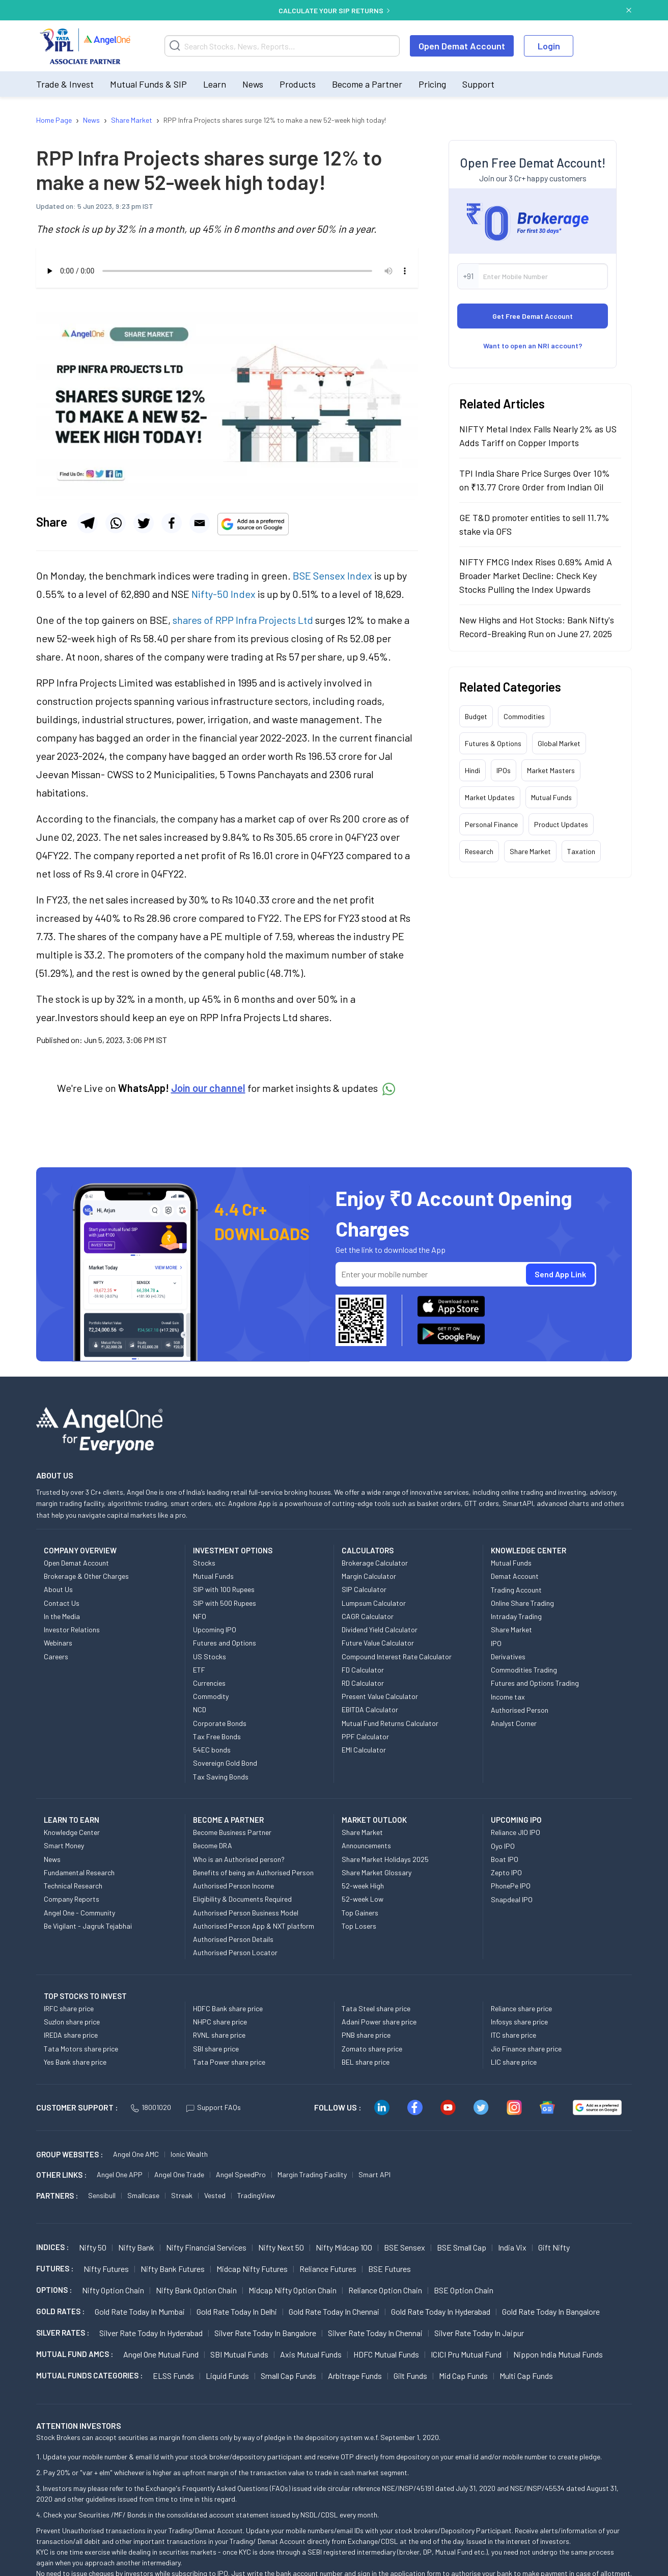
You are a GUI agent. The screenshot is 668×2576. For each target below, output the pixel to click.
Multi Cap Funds (526, 2375)
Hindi (472, 770)
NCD (199, 1709)
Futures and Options (224, 1642)
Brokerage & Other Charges (86, 1576)
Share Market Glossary (376, 1872)
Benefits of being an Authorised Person (253, 1872)
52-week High (363, 1885)
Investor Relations (72, 1629)
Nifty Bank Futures (173, 2268)
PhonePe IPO (511, 1885)
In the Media (62, 1616)
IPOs (503, 770)
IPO (496, 1643)
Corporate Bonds (219, 1723)
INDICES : (52, 2247)
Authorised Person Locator (235, 1952)
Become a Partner (367, 84)
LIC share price (514, 2062)
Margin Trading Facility (312, 2174)
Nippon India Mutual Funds (558, 2354)
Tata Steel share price (376, 2008)
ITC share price (513, 2035)
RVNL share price (219, 2035)
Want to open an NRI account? (532, 345)
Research (479, 851)
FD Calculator (363, 1669)
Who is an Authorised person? (239, 1859)
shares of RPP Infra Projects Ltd (243, 620)
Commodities (524, 716)
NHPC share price (220, 2021)
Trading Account (516, 1589)
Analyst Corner (514, 1723)
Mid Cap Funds (463, 2375)
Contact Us (61, 1603)
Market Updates (490, 797)
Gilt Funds (410, 2375)
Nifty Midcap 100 (344, 2247)
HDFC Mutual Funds (386, 2354)
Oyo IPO (503, 1846)
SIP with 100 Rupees (224, 1589)
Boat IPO (504, 1859)
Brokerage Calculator (375, 1562)
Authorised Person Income (233, 1885)
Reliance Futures (327, 2268)
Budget (476, 716)
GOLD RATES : (60, 2311)
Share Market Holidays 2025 (385, 1859)
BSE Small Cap (461, 2247)
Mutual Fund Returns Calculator (390, 1723)
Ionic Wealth (189, 2154)
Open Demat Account (462, 45)
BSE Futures (389, 2268)
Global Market (559, 743)
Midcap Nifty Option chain (292, 2290)
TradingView (256, 2195)
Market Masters (551, 770)
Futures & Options (493, 743)
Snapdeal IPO (512, 1899)
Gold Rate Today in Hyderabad (440, 2311)
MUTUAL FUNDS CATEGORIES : (89, 2375)
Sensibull (102, 2195)
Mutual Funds (551, 797)
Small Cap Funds (288, 2375)
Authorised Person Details (233, 1939)
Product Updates (561, 824)
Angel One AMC (136, 2154)
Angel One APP (120, 2174)
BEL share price (365, 2062)
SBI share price (216, 2048)
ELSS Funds (173, 2375)
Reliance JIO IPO (515, 1832)
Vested (215, 2195)
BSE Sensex (404, 2247)
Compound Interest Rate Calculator (397, 1656)
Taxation (581, 851)
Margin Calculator (369, 1576)
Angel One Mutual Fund (161, 2354)
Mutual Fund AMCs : (74, 2354)
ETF (199, 1669)
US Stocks (209, 1656)
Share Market (530, 851)
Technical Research (73, 1885)
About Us (58, 1589)
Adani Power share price (379, 2021)
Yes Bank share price (75, 2062)
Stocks (204, 1562)
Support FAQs (213, 2107)
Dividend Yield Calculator (380, 1629)
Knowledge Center (72, 1832)
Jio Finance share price (526, 2048)
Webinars (58, 1642)
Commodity (211, 1696)
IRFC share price (69, 2008)
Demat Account (515, 1576)
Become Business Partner (232, 1832)
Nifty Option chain (113, 2290)
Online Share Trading (522, 1603)
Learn (214, 84)
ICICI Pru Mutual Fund (466, 2354)
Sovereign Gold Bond (225, 1763)
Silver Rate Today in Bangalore (265, 2333)
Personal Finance (491, 824)
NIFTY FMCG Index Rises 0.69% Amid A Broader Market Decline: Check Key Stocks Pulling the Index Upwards (535, 575)
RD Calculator (363, 1683)
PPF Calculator (365, 1736)
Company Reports (71, 1899)
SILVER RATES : (62, 2332)
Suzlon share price (72, 2021)
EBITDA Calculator (370, 1709)
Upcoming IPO (214, 1629)
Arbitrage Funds (355, 2375)
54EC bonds (212, 1749)
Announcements (366, 1845)
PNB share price (366, 2035)
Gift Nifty (554, 2247)
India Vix (512, 2247)
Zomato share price (372, 2048)
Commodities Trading (524, 1669)
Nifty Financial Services (206, 2247)
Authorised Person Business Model (245, 1912)
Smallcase (143, 2195)
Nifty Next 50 (281, 2247)
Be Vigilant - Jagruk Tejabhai (88, 1926)
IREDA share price (71, 2035)
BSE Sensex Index (332, 575)
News (252, 84)
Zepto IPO (506, 1872)
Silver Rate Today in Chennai (375, 2333)
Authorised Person (519, 1710)
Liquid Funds (227, 2375)
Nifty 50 (92, 2247)
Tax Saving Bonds (220, 1776)
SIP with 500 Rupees (224, 1603)
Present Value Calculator (380, 1696)
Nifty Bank (136, 2247)
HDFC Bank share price (228, 2008)
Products (298, 84)
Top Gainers (360, 1912)
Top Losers (359, 1926)
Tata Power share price (229, 2062)
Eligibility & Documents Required (242, 1899)
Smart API (374, 2174)
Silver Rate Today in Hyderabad (151, 2333)
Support (478, 84)
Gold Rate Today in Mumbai (140, 2311)
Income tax (508, 1696)
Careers (56, 1656)
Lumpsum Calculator (374, 1603)
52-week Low (362, 1899)
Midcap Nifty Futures (252, 2268)
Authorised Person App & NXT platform (253, 1926)
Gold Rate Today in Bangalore (551, 2311)
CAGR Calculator (368, 1616)
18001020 (151, 2107)
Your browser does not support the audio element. (227, 271)
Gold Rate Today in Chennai (334, 2311)
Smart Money (64, 1845)
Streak (181, 2195)
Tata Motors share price (81, 2048)
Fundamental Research (79, 1872)
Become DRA (212, 1845)
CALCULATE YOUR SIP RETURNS (334, 10)
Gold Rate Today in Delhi (237, 2311)
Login (549, 45)
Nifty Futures (106, 2268)
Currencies (209, 1683)
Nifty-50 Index (223, 594)
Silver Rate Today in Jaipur (479, 2333)
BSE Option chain (463, 2290)
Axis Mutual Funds (311, 2354)
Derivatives (508, 1656)
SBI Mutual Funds (239, 2354)
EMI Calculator (364, 1749)
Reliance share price (521, 2008)
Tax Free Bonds (217, 1736)
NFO (199, 1616)
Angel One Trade (179, 2174)
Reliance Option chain (385, 2290)
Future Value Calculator (378, 1642)
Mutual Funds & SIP (148, 84)
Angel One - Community (79, 1912)
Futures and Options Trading (535, 1683)
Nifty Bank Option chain (196, 2290)
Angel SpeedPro (241, 2174)
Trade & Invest (65, 84)
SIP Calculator (364, 1589)
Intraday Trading (516, 1616)
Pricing (432, 84)
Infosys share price (519, 2021)
